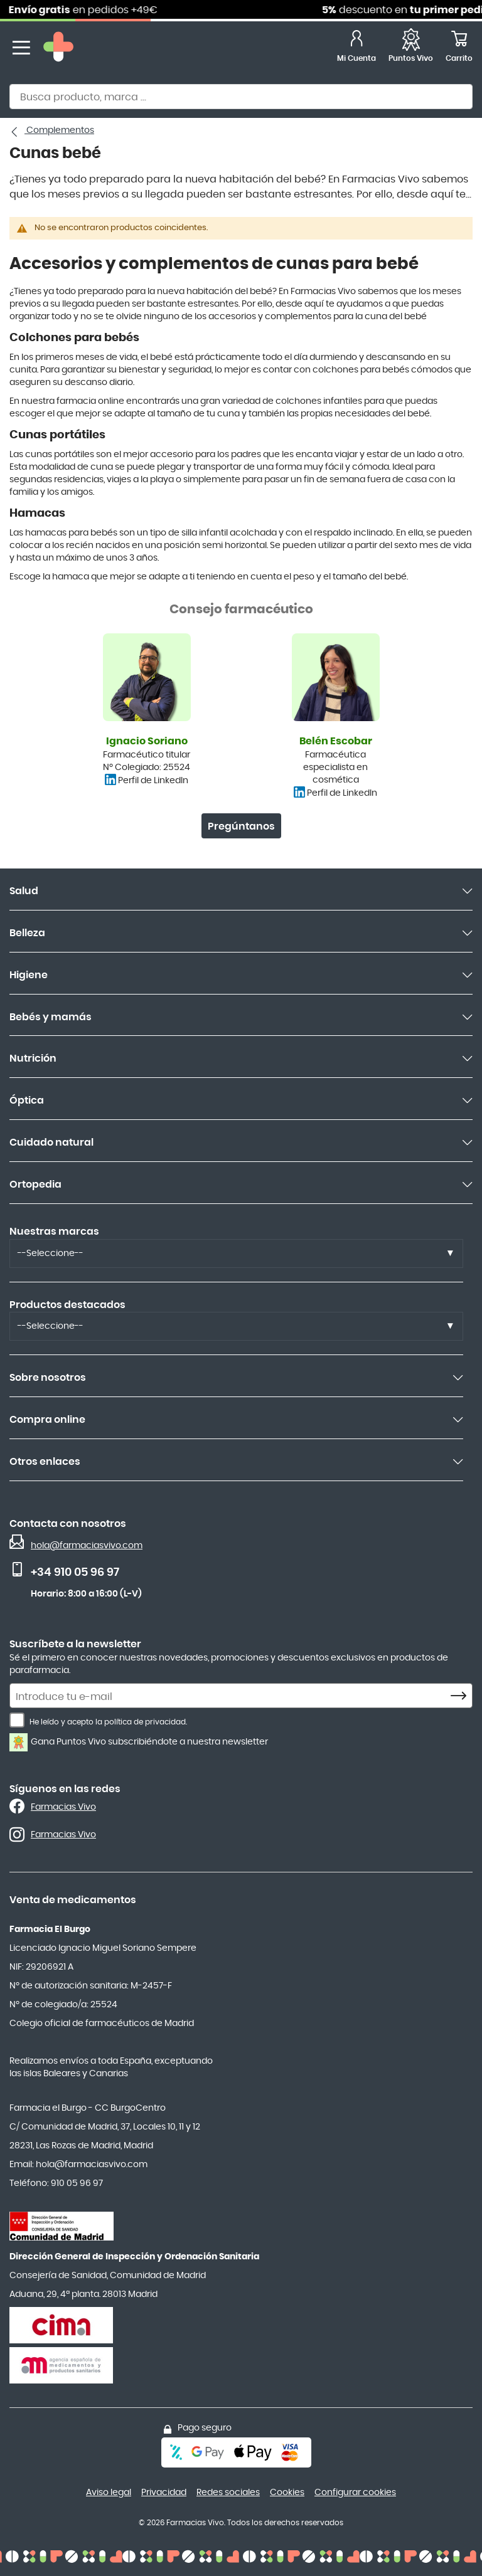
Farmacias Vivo (63, 1807)
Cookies (287, 2492)
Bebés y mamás (50, 1017)
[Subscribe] (462, 1696)
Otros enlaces (44, 1462)
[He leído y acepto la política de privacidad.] (16, 1720)
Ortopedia (35, 1185)
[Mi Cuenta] (356, 48)
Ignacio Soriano (147, 741)
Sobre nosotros (47, 1378)
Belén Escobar (335, 741)
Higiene (28, 975)
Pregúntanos (241, 826)
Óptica (26, 1100)
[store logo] (58, 48)
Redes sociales (228, 2492)
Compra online (47, 1420)
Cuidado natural (51, 1143)
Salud (23, 891)
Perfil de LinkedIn (153, 780)
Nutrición (32, 1058)
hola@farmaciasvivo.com (86, 1545)
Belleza (27, 933)
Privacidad (163, 2492)
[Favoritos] (410, 48)
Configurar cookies (355, 2492)
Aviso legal (108, 2492)
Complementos (59, 130)
